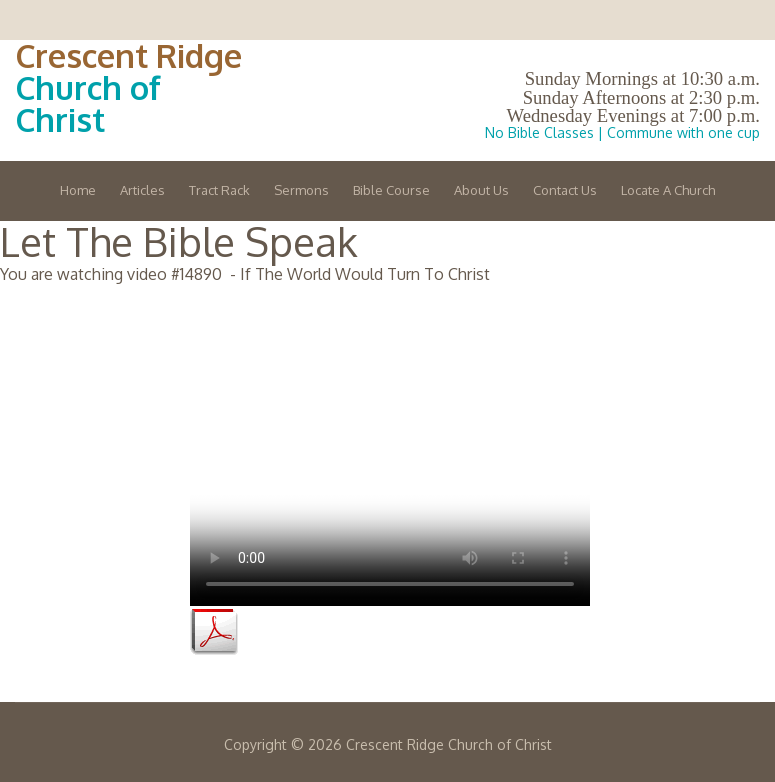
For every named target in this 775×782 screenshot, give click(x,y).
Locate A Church (668, 190)
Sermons (301, 190)
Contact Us (565, 190)
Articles (142, 190)
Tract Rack (219, 190)
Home (78, 190)
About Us (481, 190)
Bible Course (391, 190)
